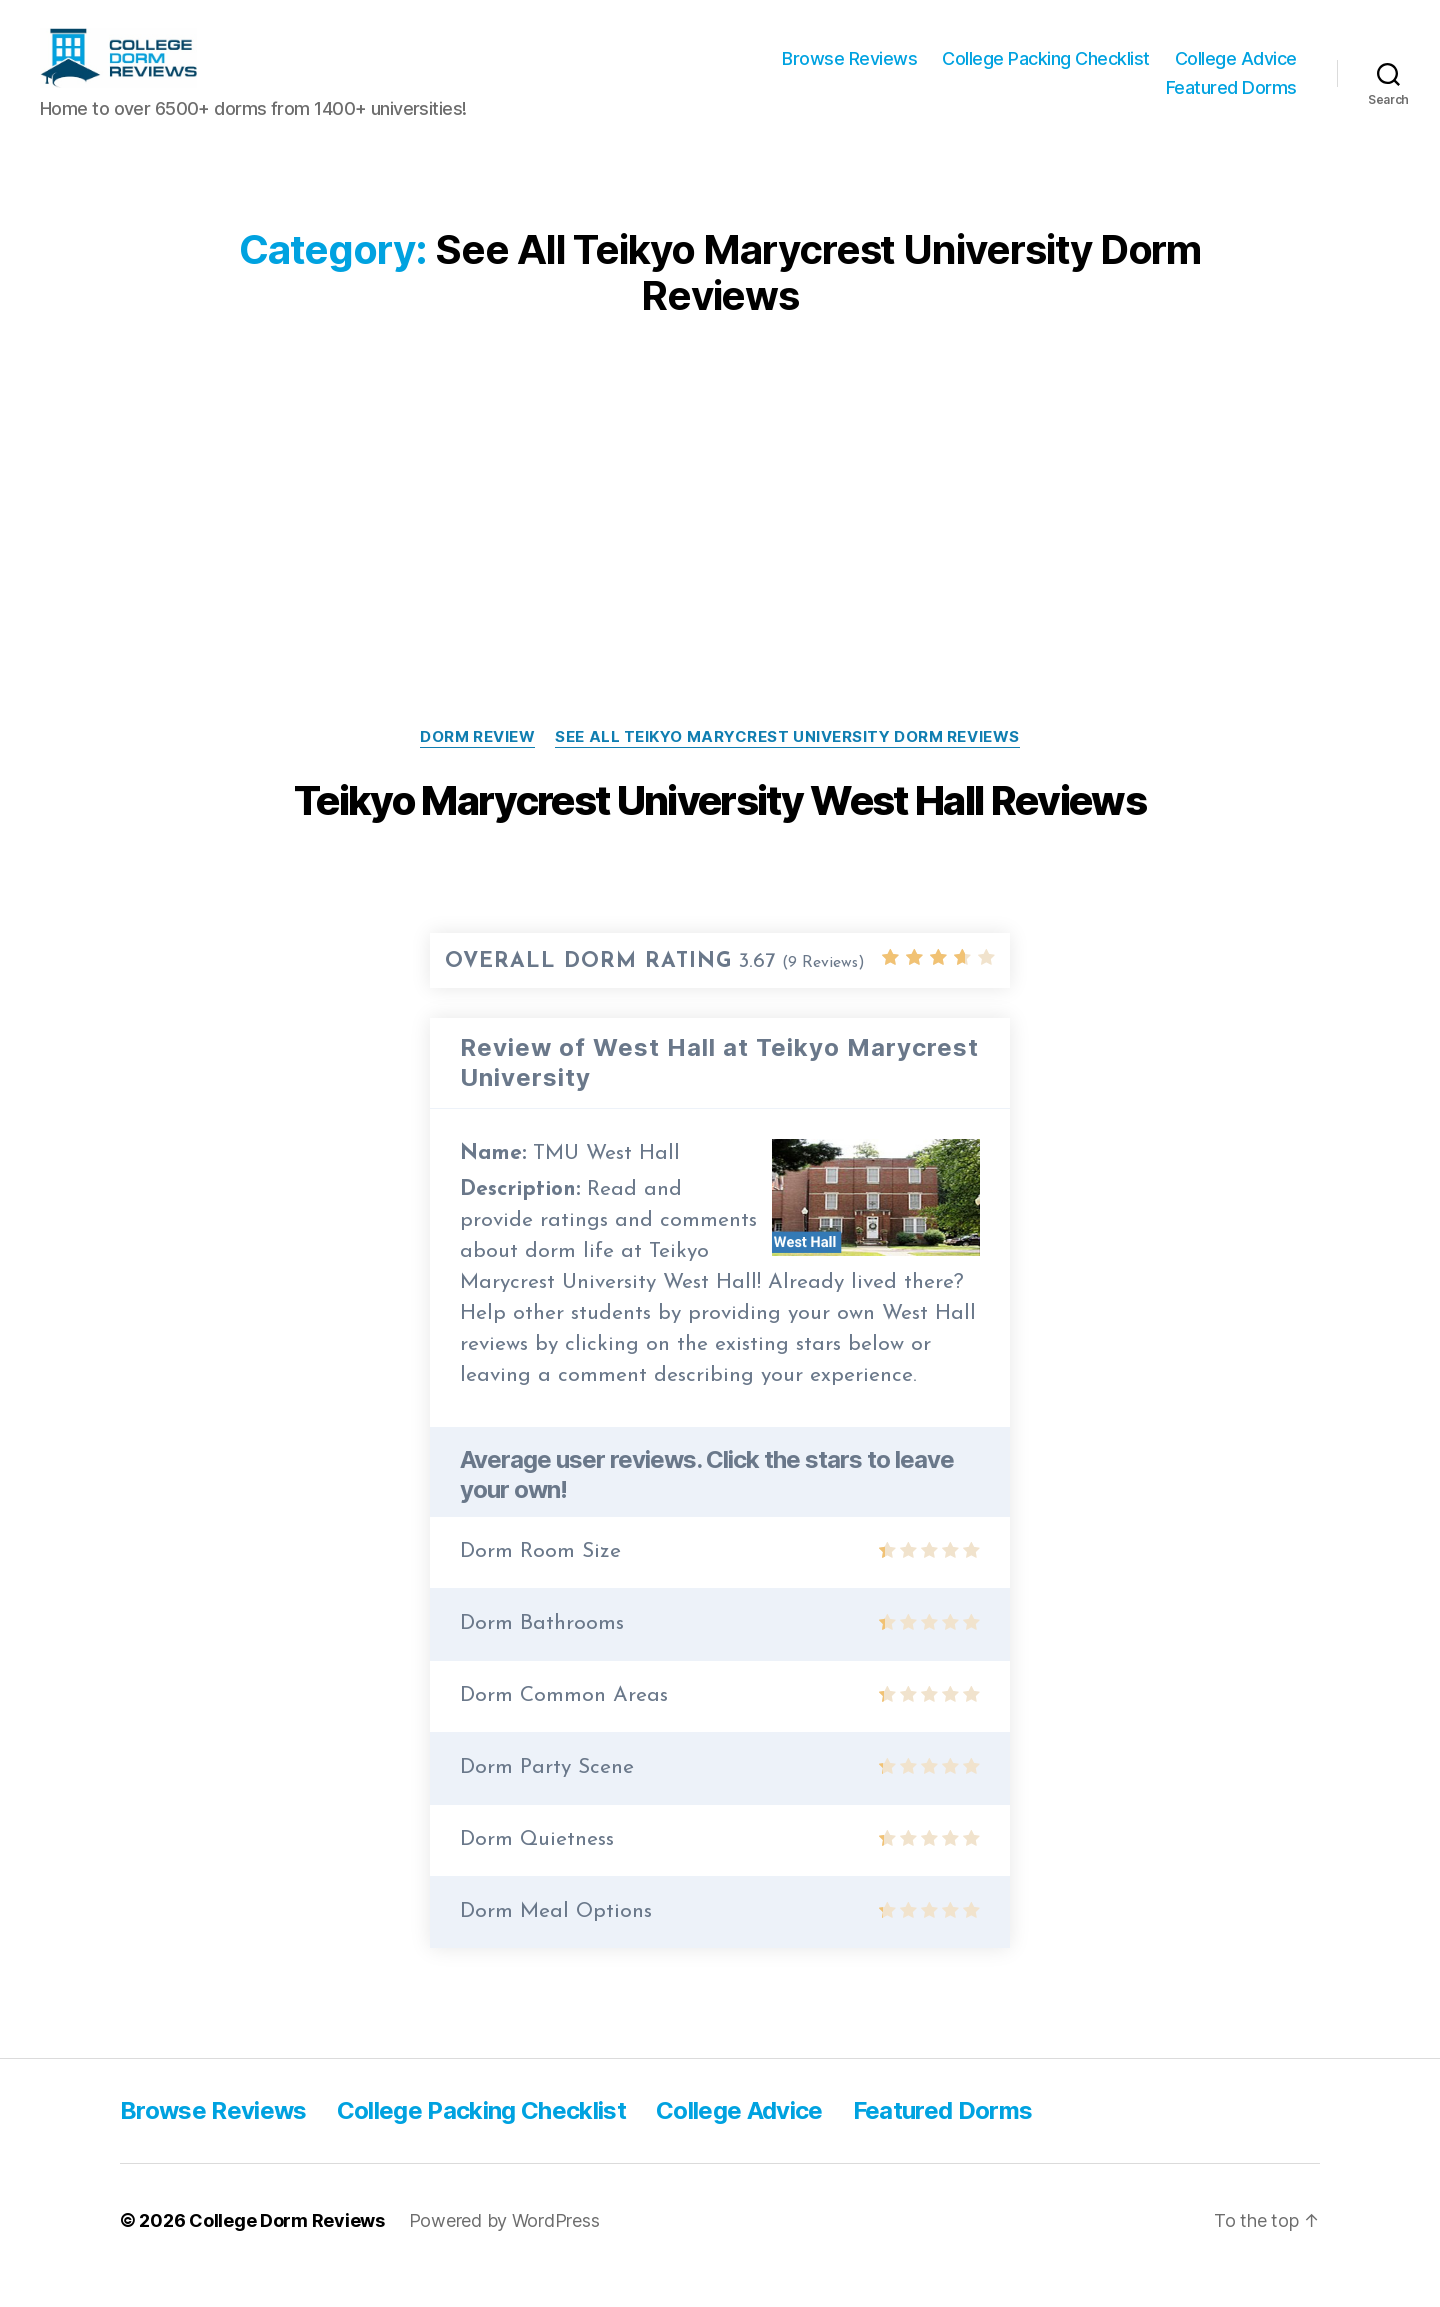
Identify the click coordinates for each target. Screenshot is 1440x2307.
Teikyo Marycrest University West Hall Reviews (720, 830)
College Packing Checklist (1046, 73)
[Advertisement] (720, 528)
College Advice (1236, 73)
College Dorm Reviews (287, 2250)
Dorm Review (477, 767)
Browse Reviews (849, 73)
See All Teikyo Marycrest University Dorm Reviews (787, 767)
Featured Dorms (1231, 102)
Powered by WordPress (504, 2250)
